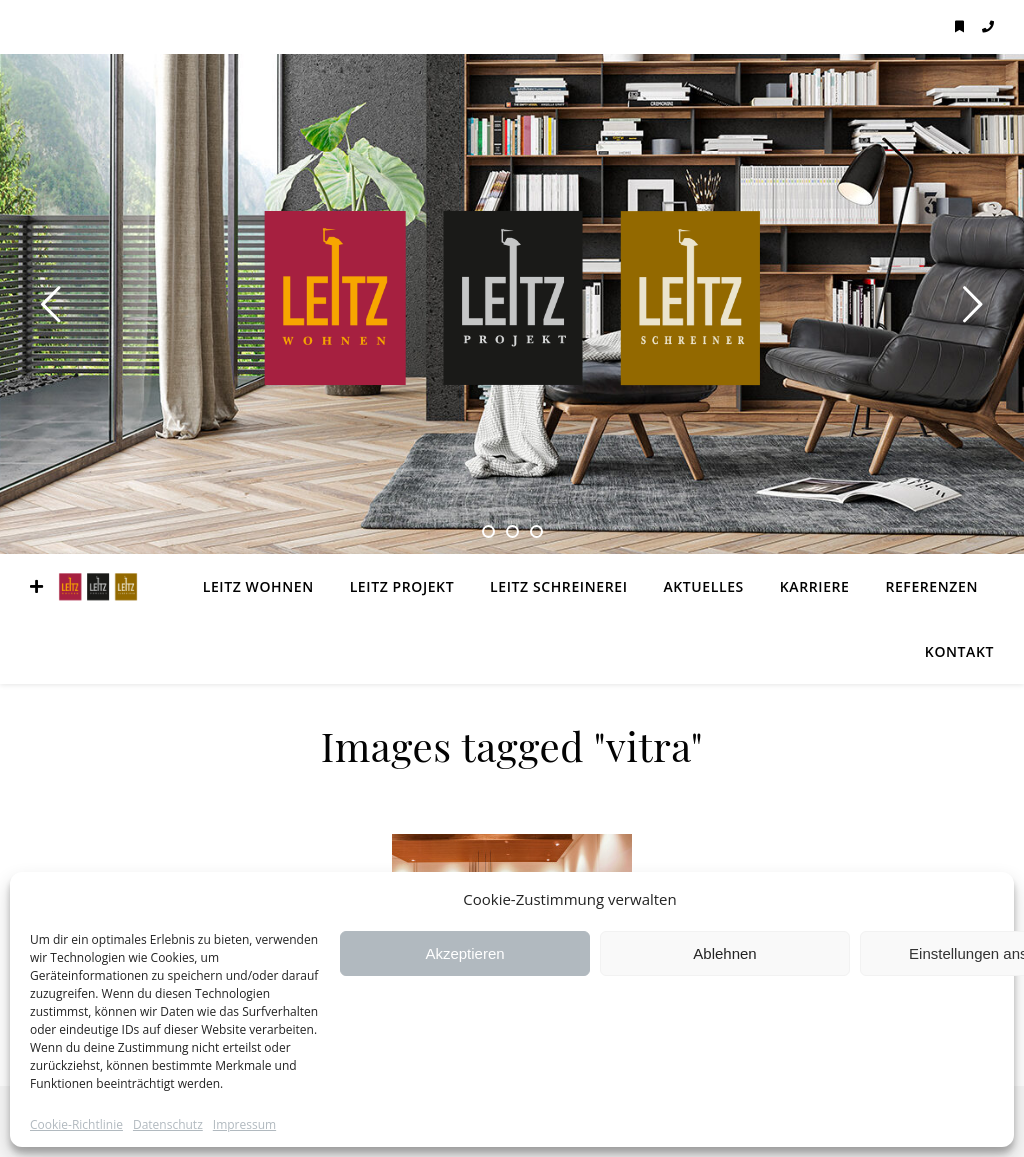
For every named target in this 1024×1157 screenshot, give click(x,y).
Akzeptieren (464, 953)
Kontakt (959, 651)
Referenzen (931, 586)
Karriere (815, 586)
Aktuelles (703, 586)
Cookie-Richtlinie (76, 1125)
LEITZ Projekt (402, 586)
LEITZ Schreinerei (558, 586)
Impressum (244, 1125)
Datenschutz (168, 1125)
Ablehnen (724, 953)
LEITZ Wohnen (258, 586)
